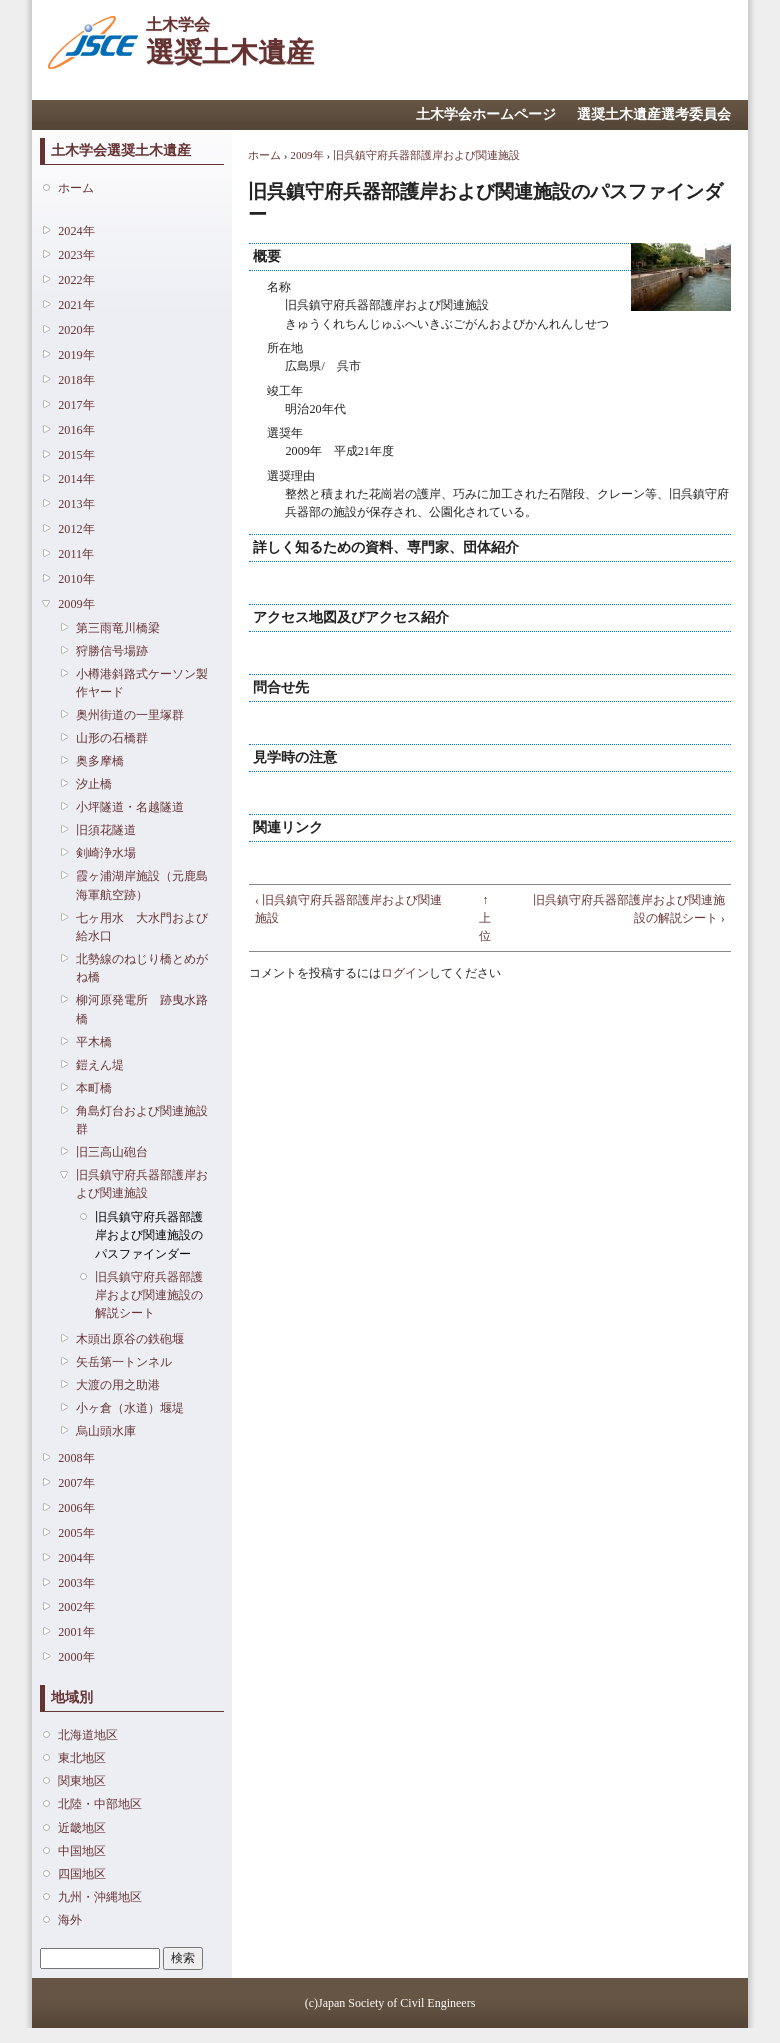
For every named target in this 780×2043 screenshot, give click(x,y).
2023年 (76, 255)
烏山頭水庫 (106, 1431)
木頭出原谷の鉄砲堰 (130, 1339)
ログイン (405, 973)
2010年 (76, 579)
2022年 (76, 280)
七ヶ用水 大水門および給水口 (142, 927)
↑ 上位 (485, 918)
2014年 (76, 479)
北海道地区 (88, 1735)
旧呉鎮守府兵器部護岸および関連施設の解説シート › (629, 909)
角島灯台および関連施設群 (142, 1120)
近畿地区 (82, 1828)
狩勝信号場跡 (112, 651)
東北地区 (82, 1758)
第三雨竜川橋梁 (118, 628)
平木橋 (94, 1042)
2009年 (76, 604)
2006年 (76, 1508)
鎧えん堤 (100, 1065)
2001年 (76, 1632)
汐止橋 (94, 784)
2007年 (76, 1483)
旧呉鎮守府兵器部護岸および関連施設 (142, 1184)
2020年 (76, 330)
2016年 (76, 430)
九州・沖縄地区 (100, 1897)
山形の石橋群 (112, 738)
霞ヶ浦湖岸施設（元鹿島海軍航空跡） (142, 885)
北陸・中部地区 (100, 1804)
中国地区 (82, 1851)
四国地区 (82, 1874)
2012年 (76, 529)
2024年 (76, 231)
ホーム (76, 188)
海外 (70, 1920)
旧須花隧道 (106, 830)
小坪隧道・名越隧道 (130, 807)
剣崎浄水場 (106, 853)
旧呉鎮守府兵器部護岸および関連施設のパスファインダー (149, 1235)
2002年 (76, 1607)
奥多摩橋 (100, 761)
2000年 (76, 1657)
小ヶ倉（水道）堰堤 (130, 1408)
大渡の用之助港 (118, 1385)
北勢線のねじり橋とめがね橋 (142, 968)
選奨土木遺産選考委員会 (654, 114)
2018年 (76, 380)
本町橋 (94, 1088)
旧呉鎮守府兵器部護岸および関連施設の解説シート (149, 1295)
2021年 (76, 305)
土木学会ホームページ (486, 114)
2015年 (76, 455)
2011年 (76, 554)
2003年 (76, 1583)
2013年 (76, 504)
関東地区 (82, 1781)
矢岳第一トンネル (124, 1362)
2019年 (76, 355)
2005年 (76, 1533)
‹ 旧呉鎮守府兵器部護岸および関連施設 (348, 909)
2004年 (76, 1558)
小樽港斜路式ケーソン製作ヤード (142, 683)
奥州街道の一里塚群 (130, 715)
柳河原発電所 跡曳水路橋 (142, 1009)
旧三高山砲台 (112, 1152)
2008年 (76, 1458)
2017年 (76, 405)
